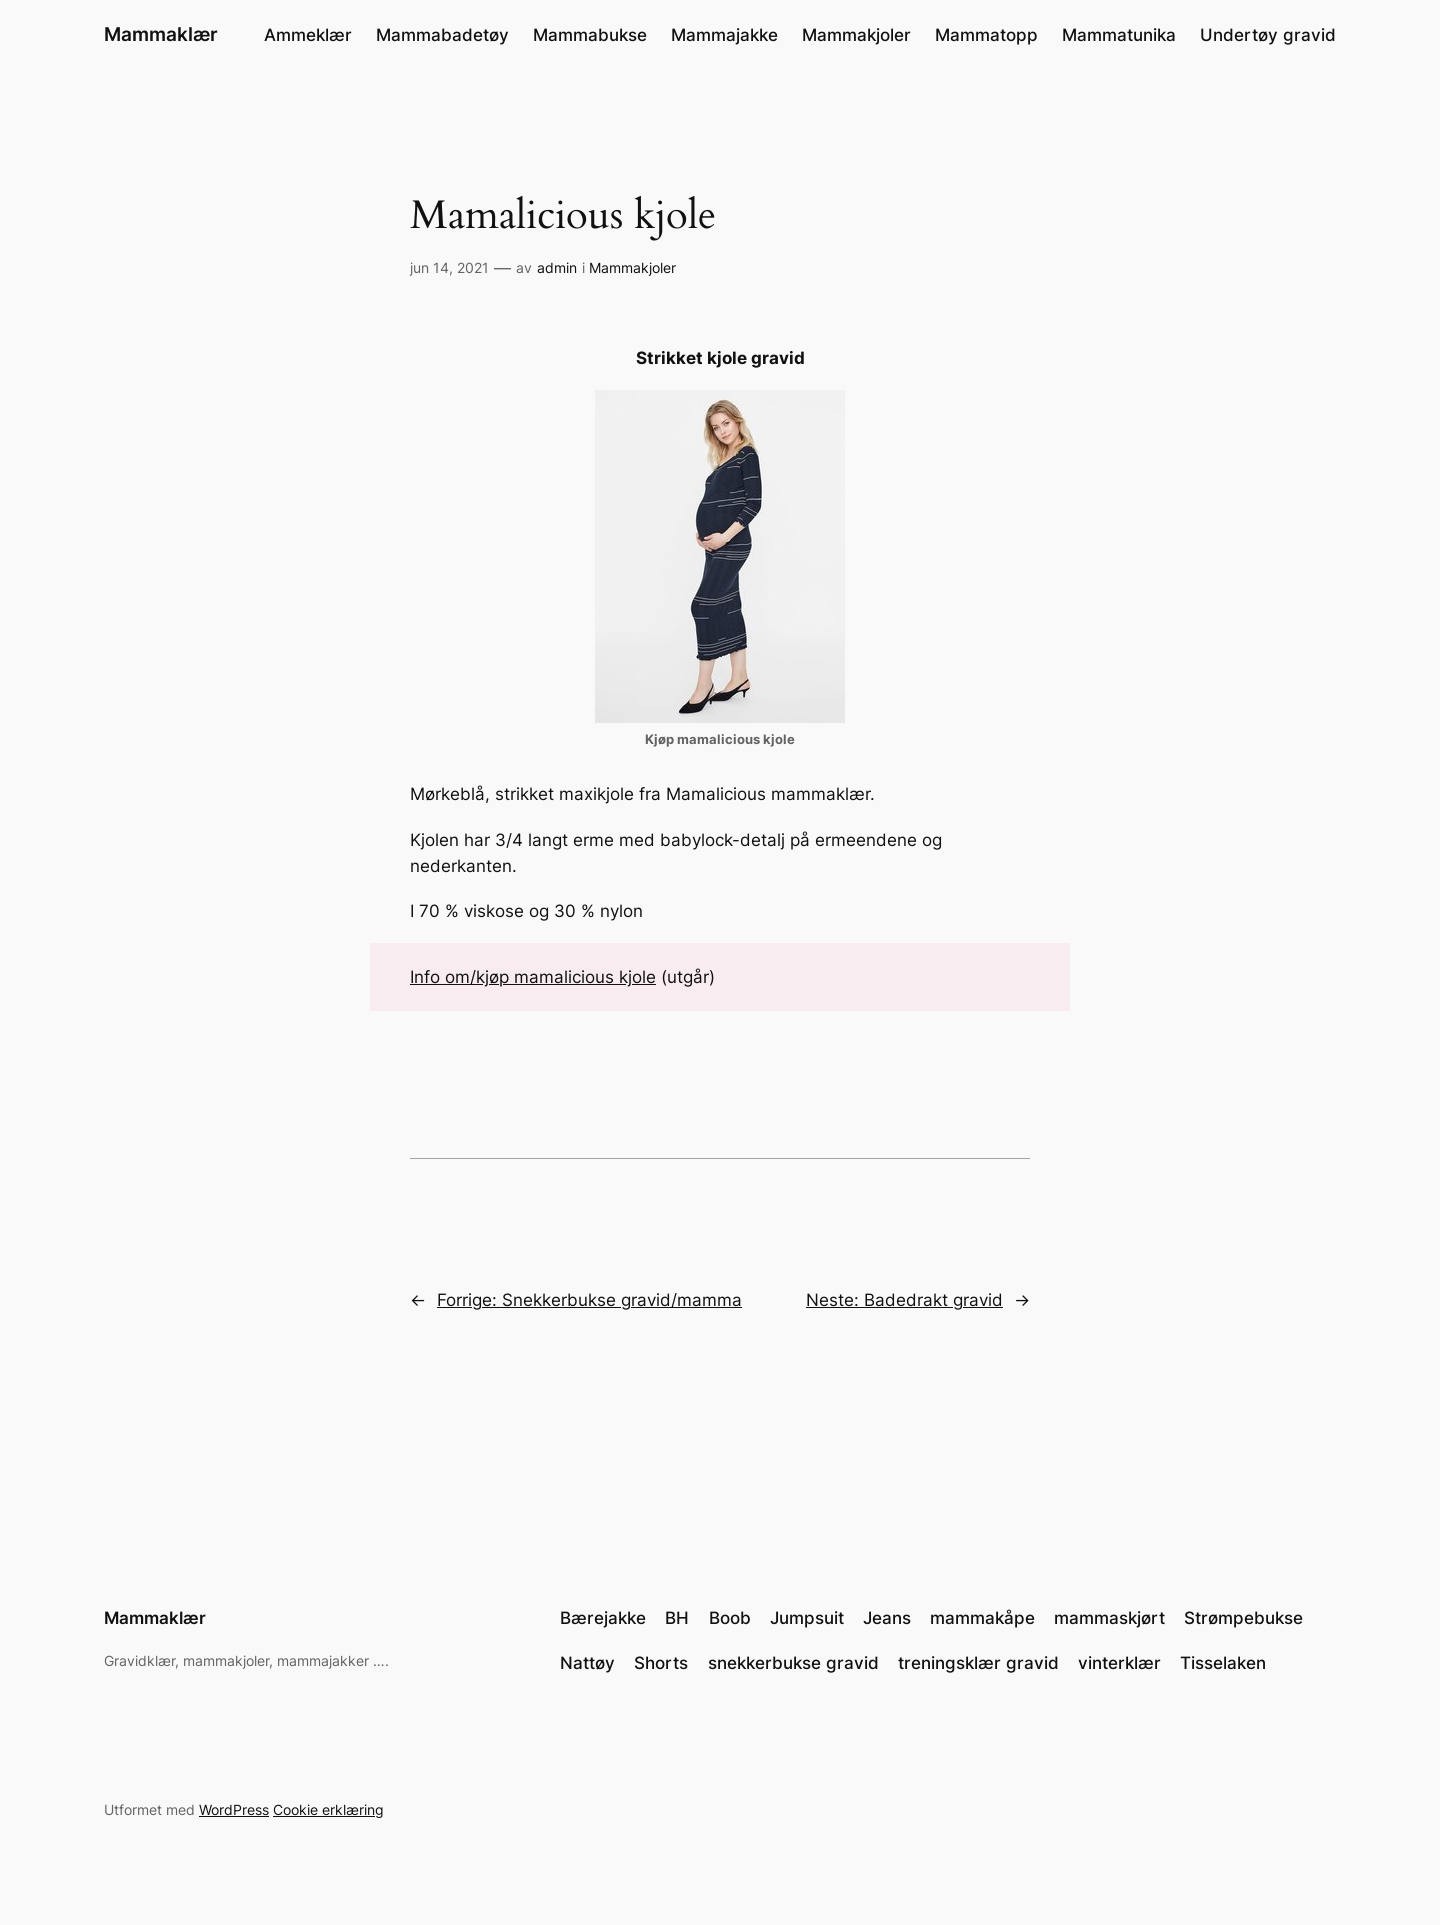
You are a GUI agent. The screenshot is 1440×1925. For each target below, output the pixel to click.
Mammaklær (161, 34)
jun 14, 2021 (449, 267)
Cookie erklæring (328, 1809)
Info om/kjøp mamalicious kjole (533, 977)
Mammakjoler (632, 267)
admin (557, 267)
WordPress (234, 1809)
